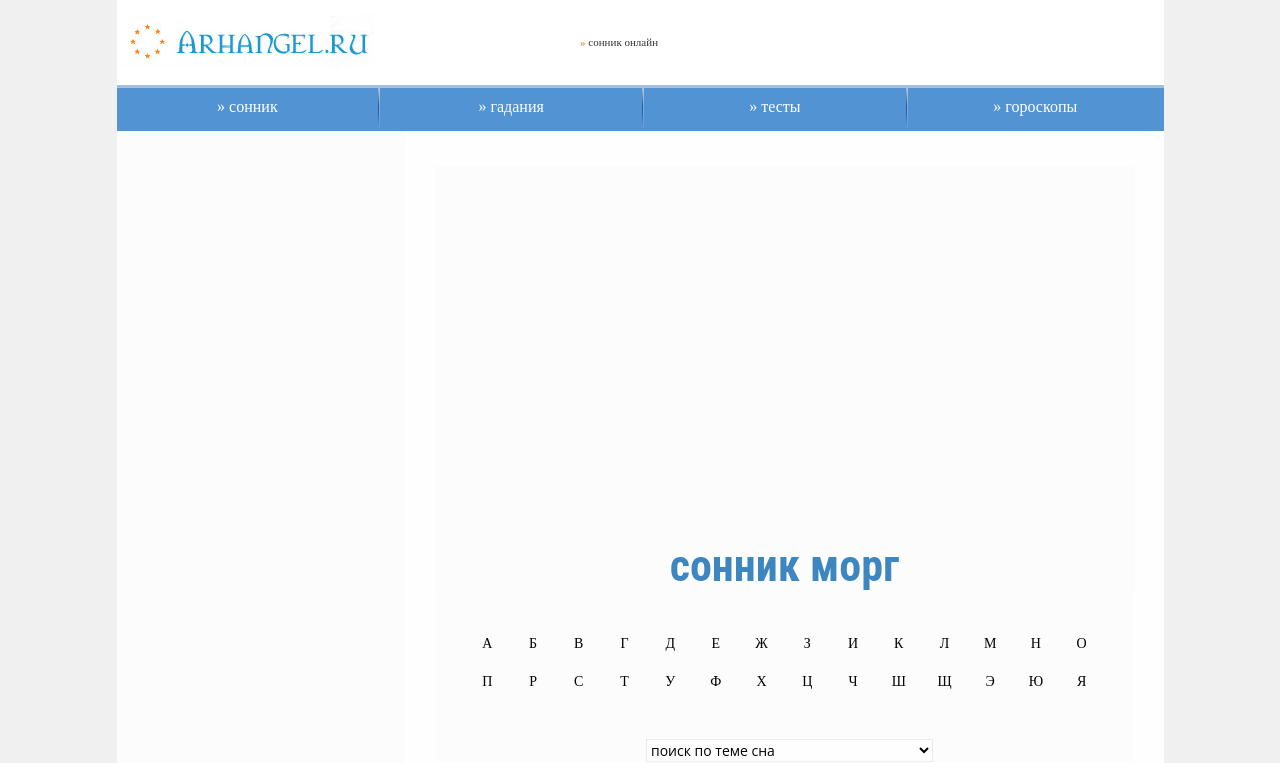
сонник (251, 106)
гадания (514, 106)
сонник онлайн (623, 42)
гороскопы (1039, 106)
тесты (778, 106)
